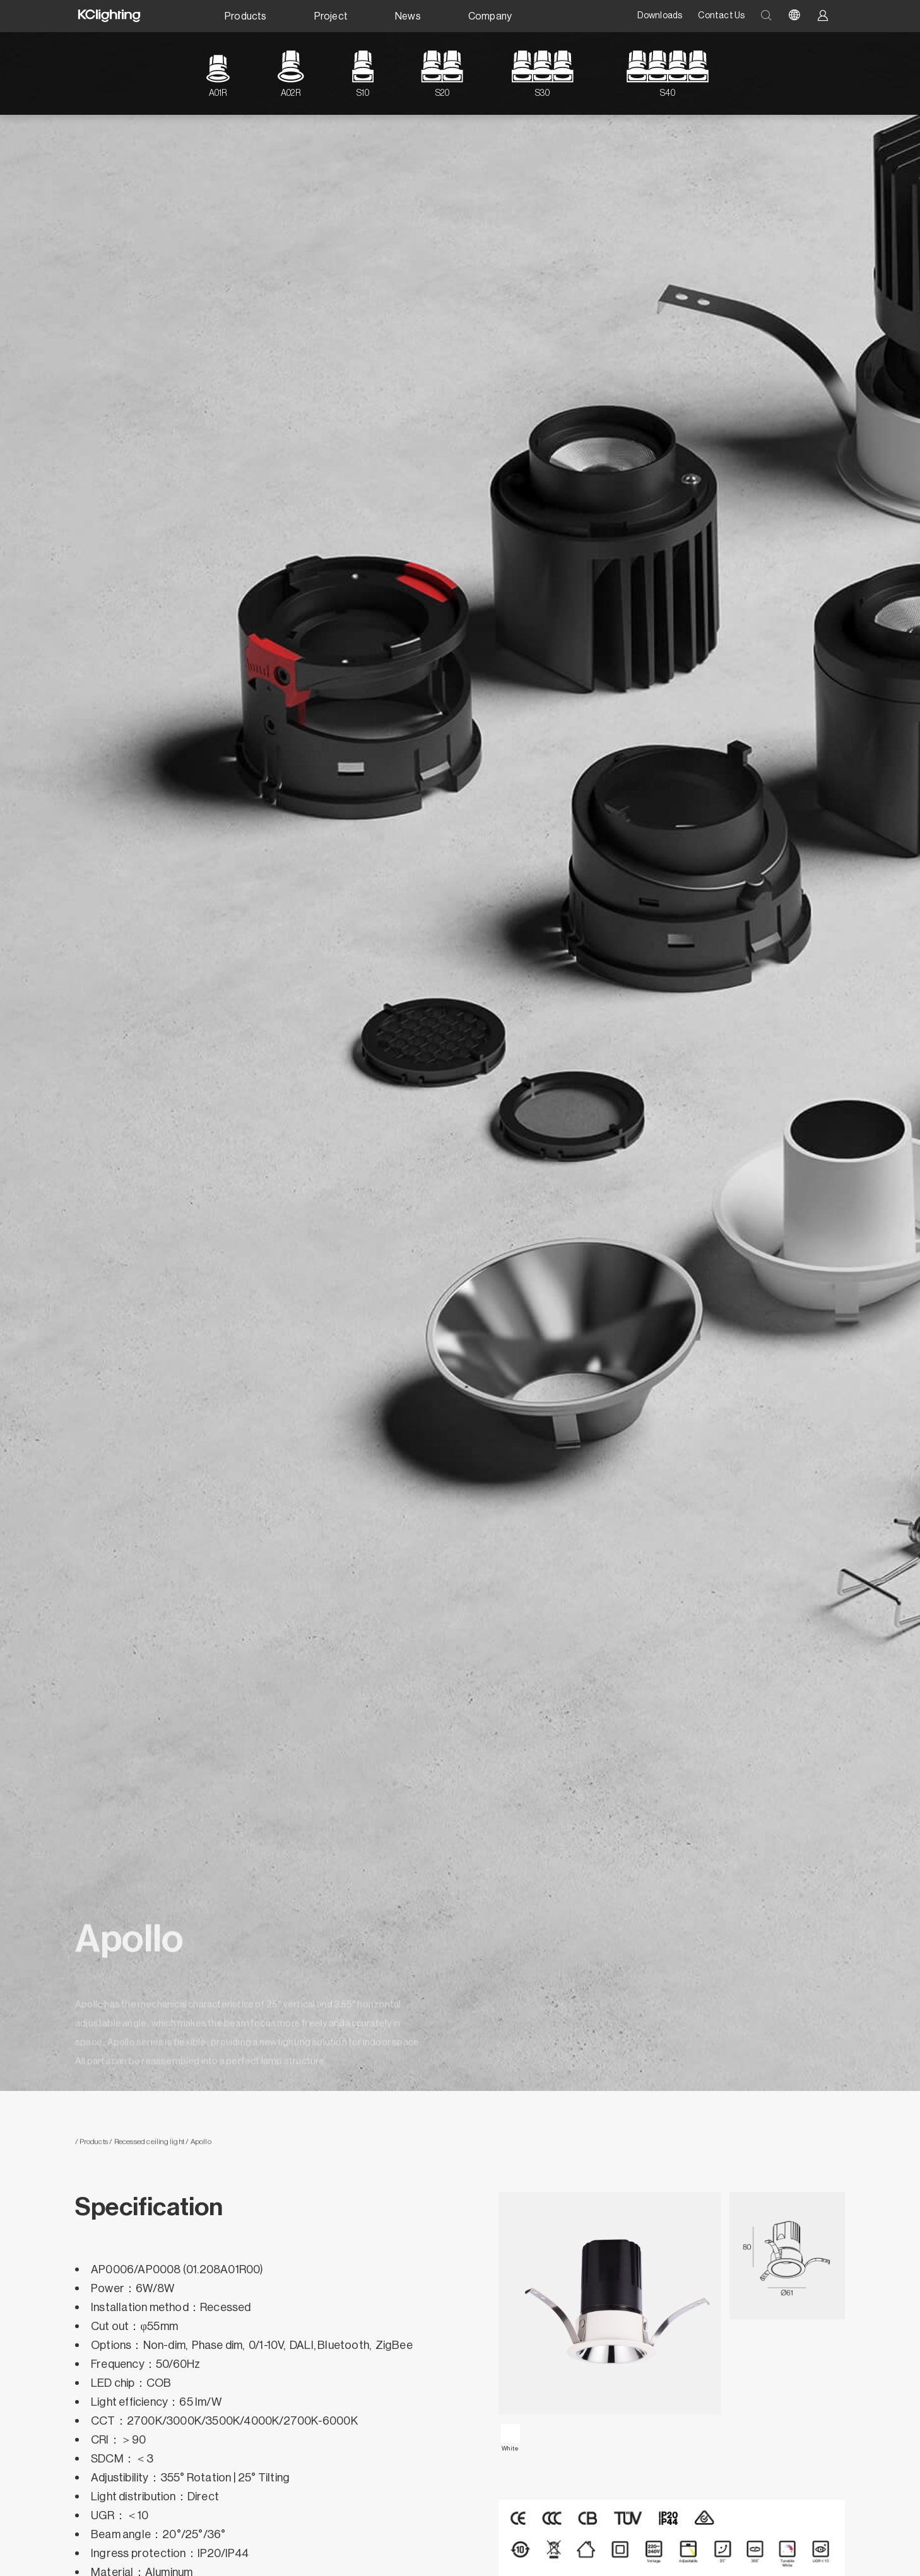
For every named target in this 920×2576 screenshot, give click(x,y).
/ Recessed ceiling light (146, 2146)
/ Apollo (197, 2146)
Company (490, 16)
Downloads (660, 15)
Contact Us (721, 15)
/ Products (91, 2146)
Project (331, 16)
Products (246, 16)
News (408, 16)
